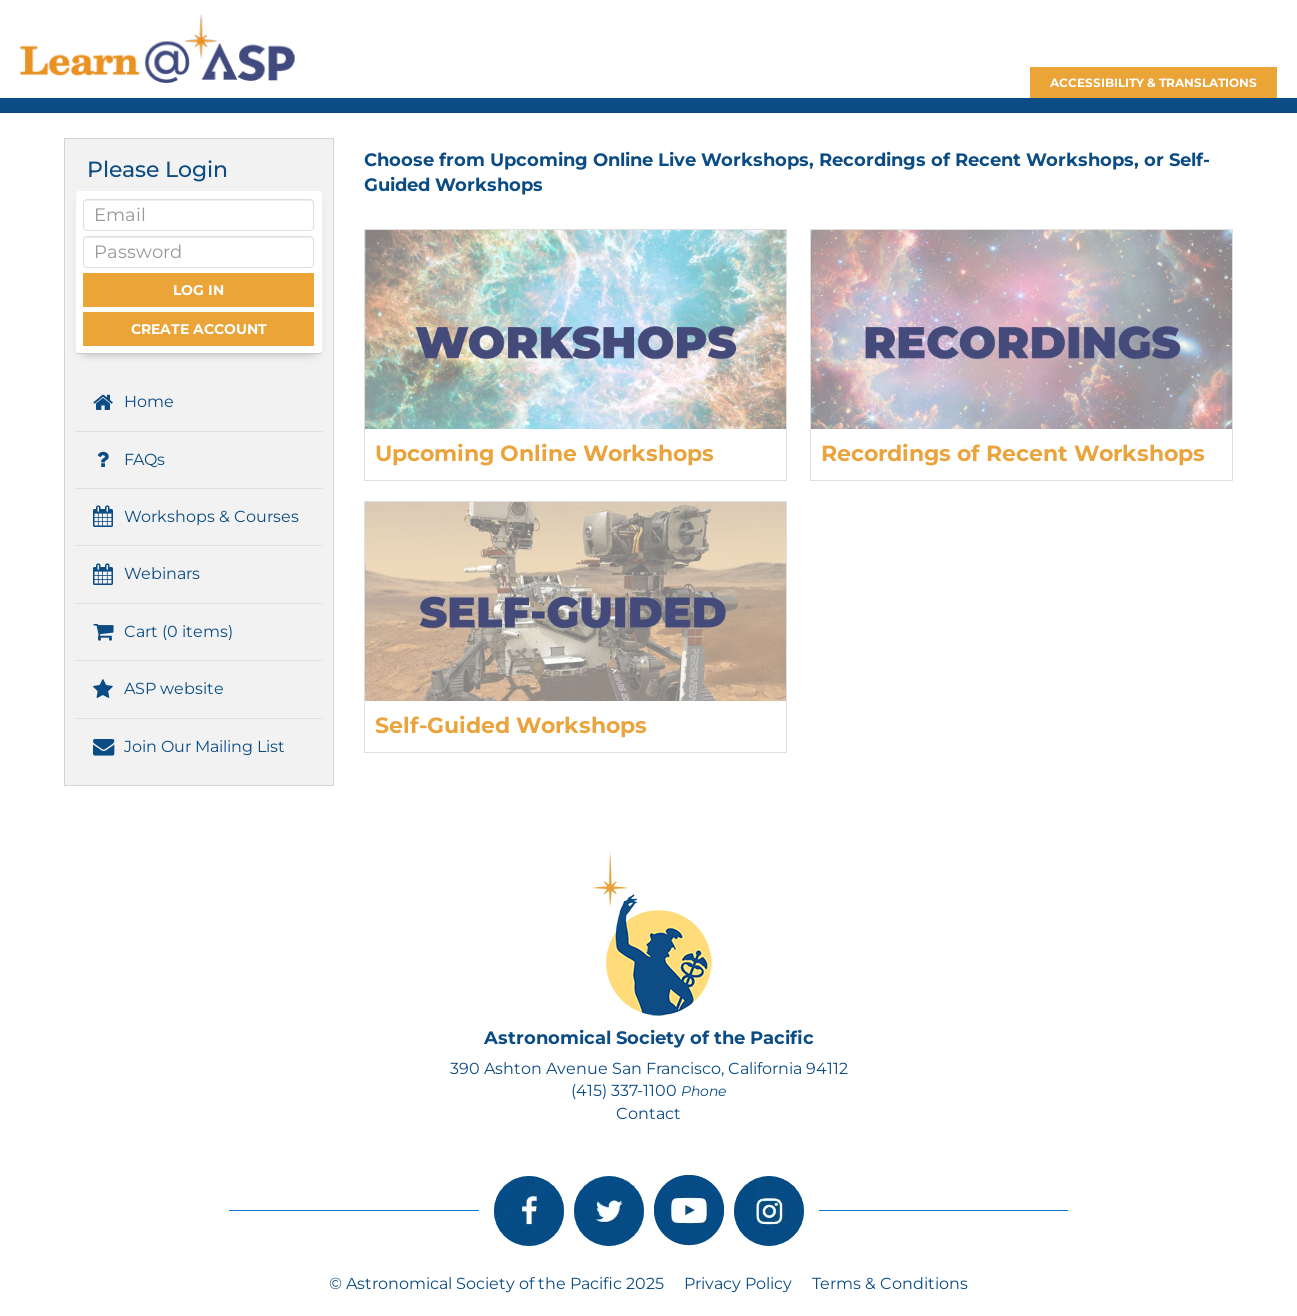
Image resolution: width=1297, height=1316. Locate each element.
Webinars (145, 573)
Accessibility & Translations (1153, 82)
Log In (198, 290)
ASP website (157, 688)
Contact (648, 1113)
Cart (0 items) (161, 631)
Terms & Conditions (890, 1283)
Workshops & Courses (194, 516)
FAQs (127, 459)
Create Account (199, 329)
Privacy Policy (738, 1283)
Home (132, 401)
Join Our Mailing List (187, 746)
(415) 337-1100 (624, 1090)
